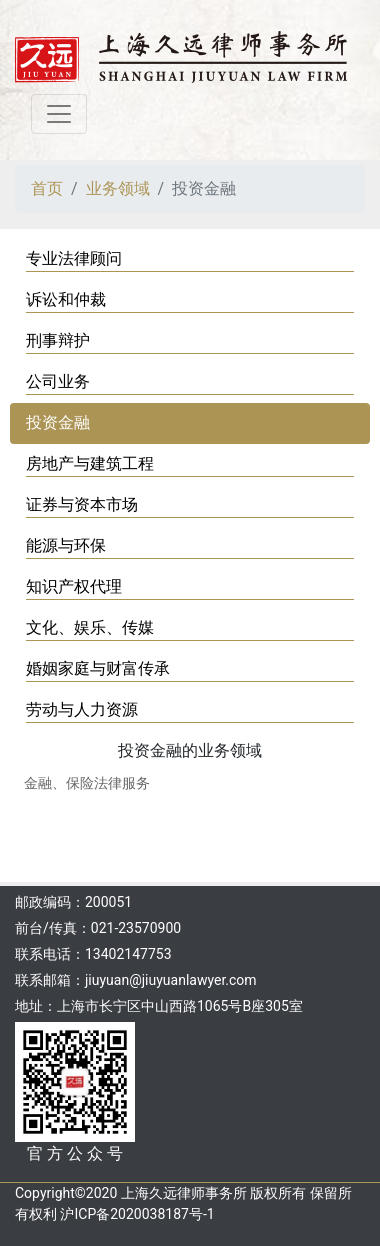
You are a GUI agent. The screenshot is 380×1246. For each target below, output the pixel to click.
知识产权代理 (74, 586)
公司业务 (58, 381)
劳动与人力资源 (82, 709)
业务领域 (118, 188)
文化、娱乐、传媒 (90, 627)
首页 (47, 188)
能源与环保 (66, 545)
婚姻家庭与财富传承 (98, 668)
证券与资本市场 (82, 504)
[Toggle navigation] (59, 114)
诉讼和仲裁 (66, 299)
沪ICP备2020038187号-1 (137, 1214)
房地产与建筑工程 (90, 463)
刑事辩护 (58, 340)
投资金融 (58, 422)
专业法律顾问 (74, 258)
